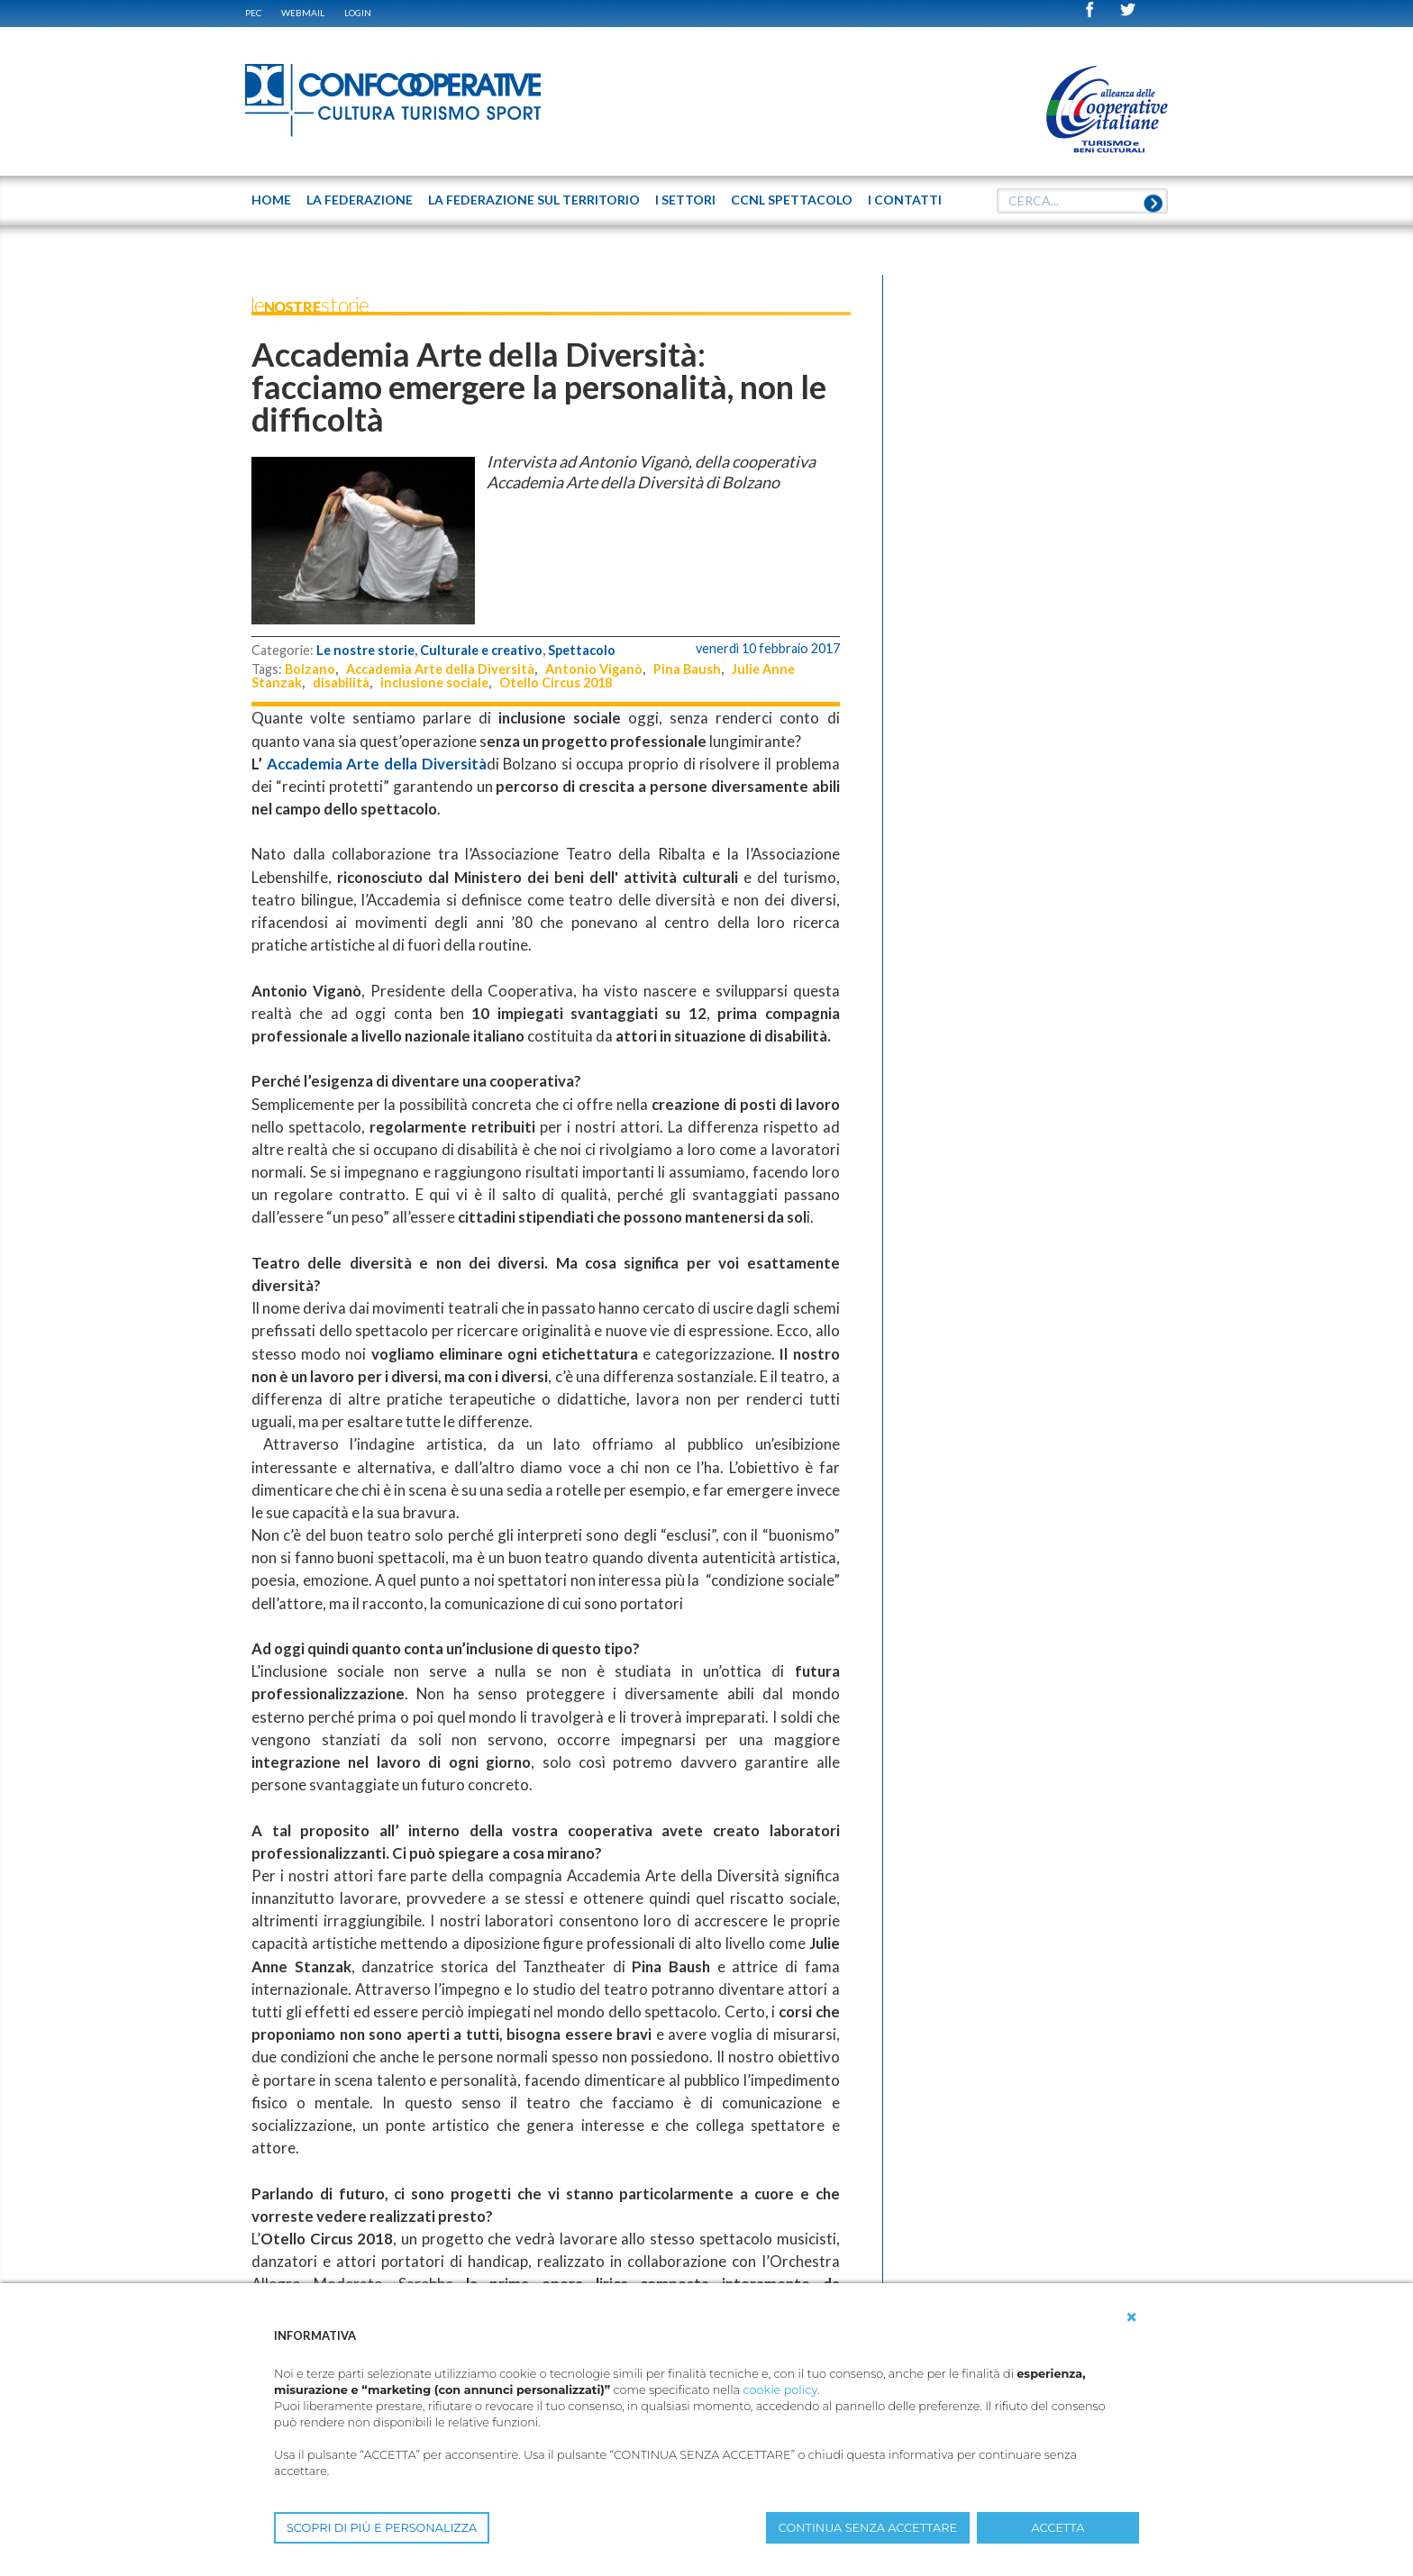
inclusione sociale (434, 682)
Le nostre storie (365, 650)
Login (357, 12)
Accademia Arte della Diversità (440, 669)
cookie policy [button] (780, 2390)
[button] (1131, 2317)
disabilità (341, 682)
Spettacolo (581, 650)
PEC (253, 12)
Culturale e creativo (481, 650)
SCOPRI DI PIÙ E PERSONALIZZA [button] (382, 2528)
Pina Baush (687, 669)
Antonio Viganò (594, 669)
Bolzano (310, 669)
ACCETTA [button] (1058, 2528)
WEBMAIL (302, 12)
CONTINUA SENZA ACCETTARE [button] (868, 2528)
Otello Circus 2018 (555, 682)
